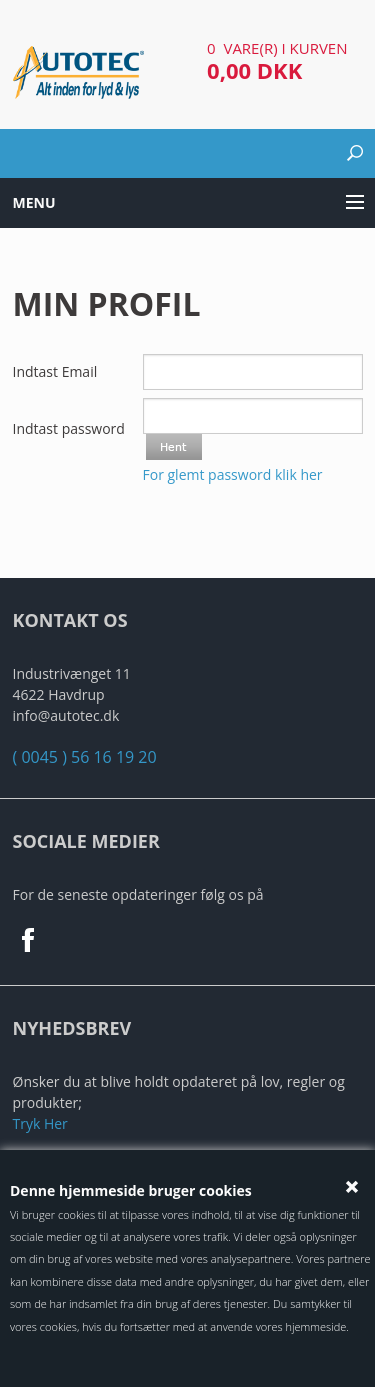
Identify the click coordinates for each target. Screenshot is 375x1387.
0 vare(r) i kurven (277, 48)
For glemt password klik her (233, 474)
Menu (34, 202)
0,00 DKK (254, 70)
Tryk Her (40, 1123)
